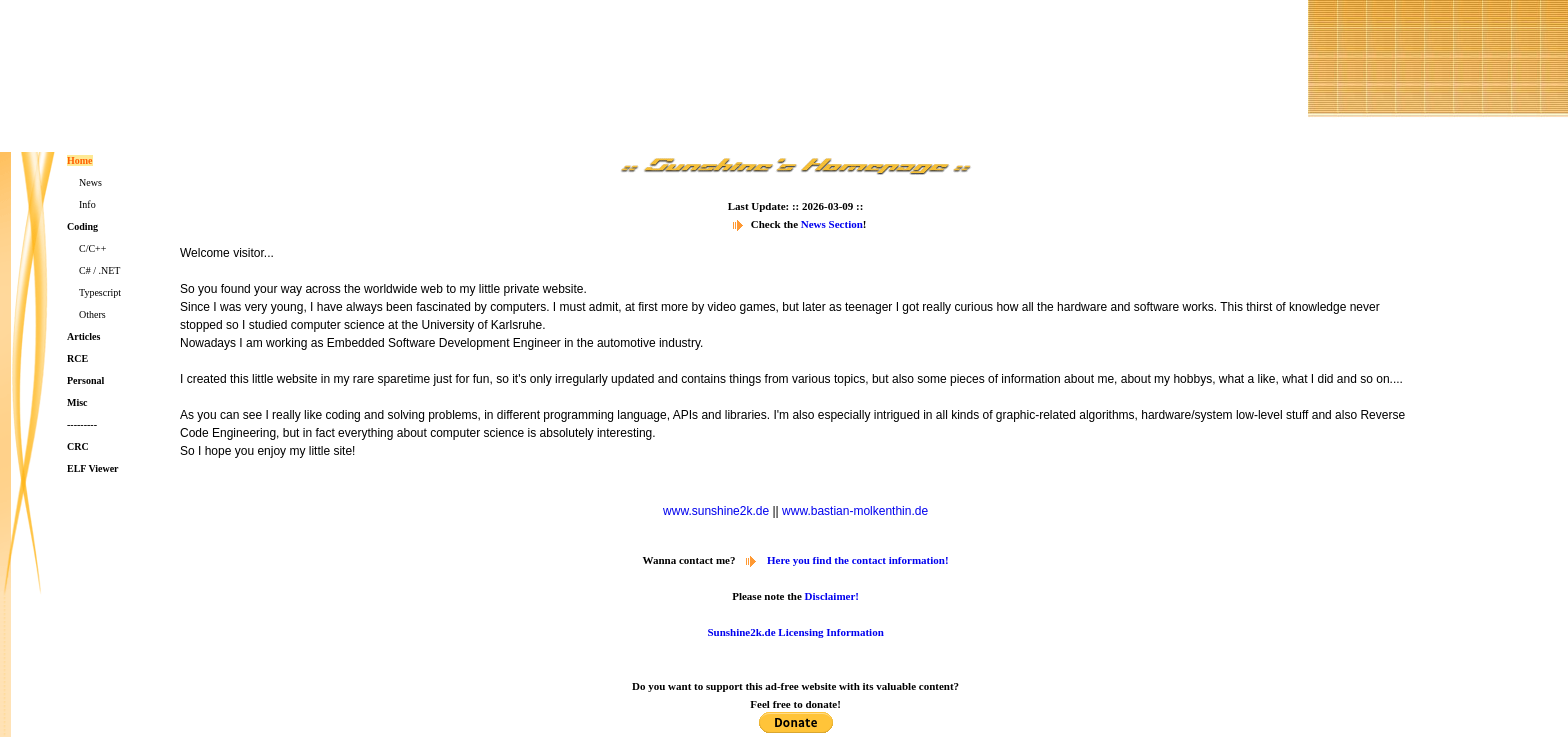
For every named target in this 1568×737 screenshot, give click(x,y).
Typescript (100, 292)
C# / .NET (99, 270)
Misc (77, 402)
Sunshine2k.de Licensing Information (795, 632)
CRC (78, 446)
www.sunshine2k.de (716, 511)
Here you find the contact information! (858, 560)
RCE (77, 358)
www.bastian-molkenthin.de (855, 511)
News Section (832, 224)
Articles (83, 336)
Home (80, 160)
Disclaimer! (832, 596)
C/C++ (92, 248)
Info (87, 204)
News (90, 182)
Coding (82, 226)
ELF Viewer (93, 468)
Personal (85, 380)
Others (92, 314)
